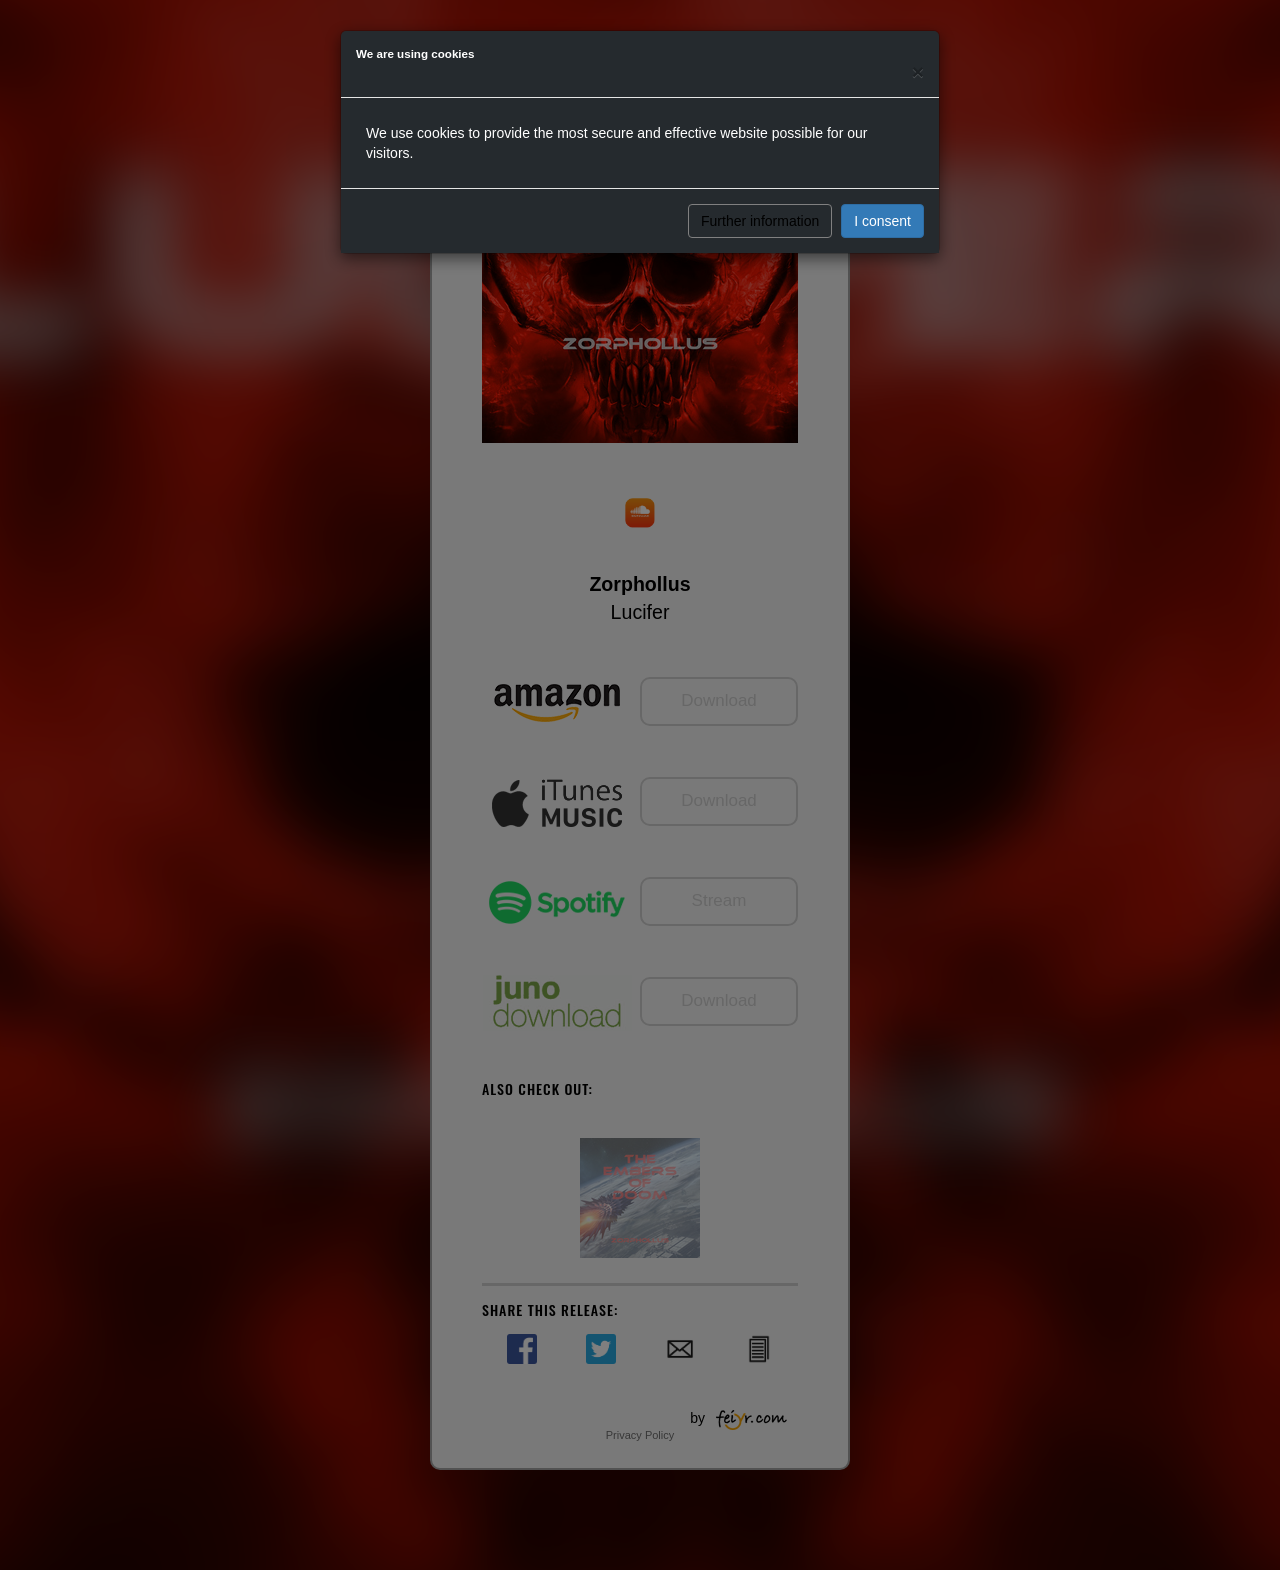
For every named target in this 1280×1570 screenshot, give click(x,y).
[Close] (918, 71)
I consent (882, 221)
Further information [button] (760, 221)
